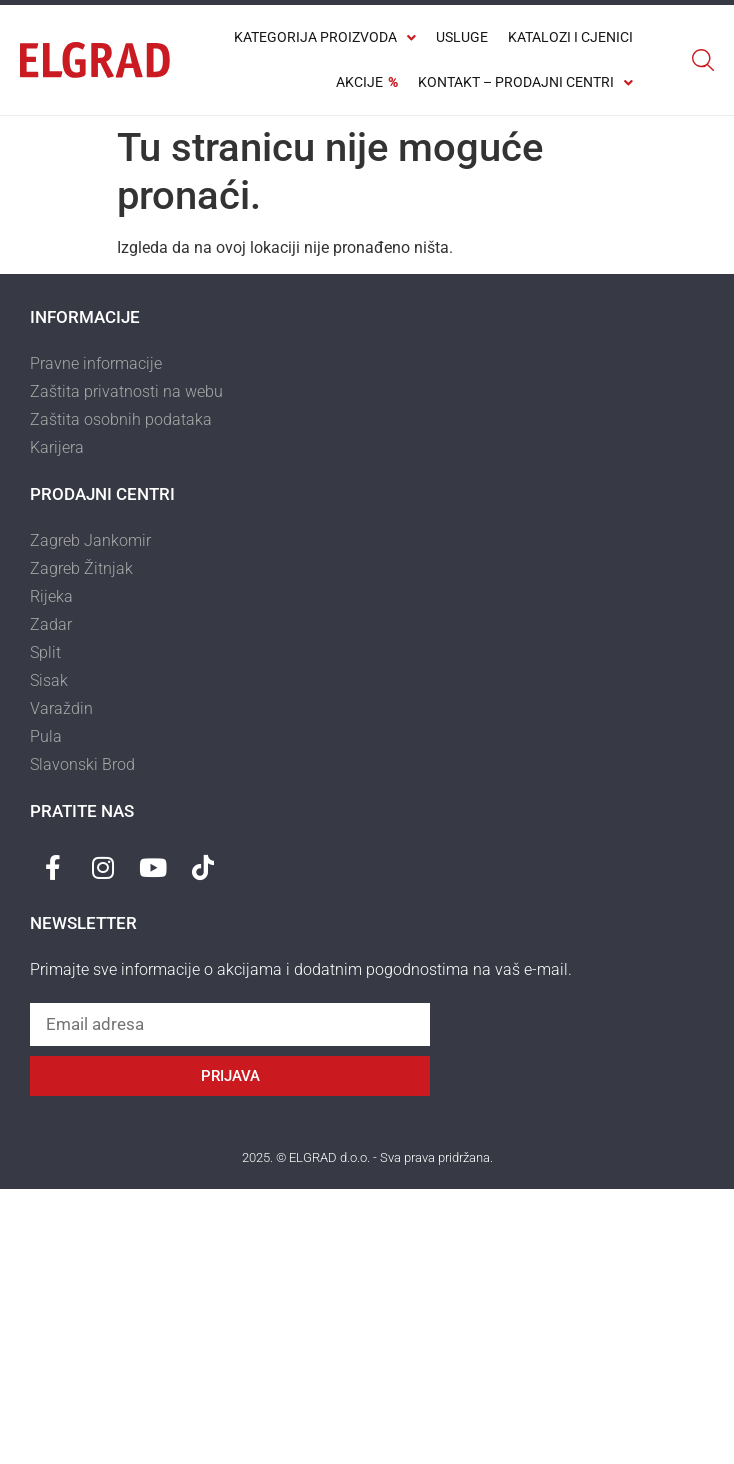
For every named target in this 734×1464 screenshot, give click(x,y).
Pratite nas (82, 811)
